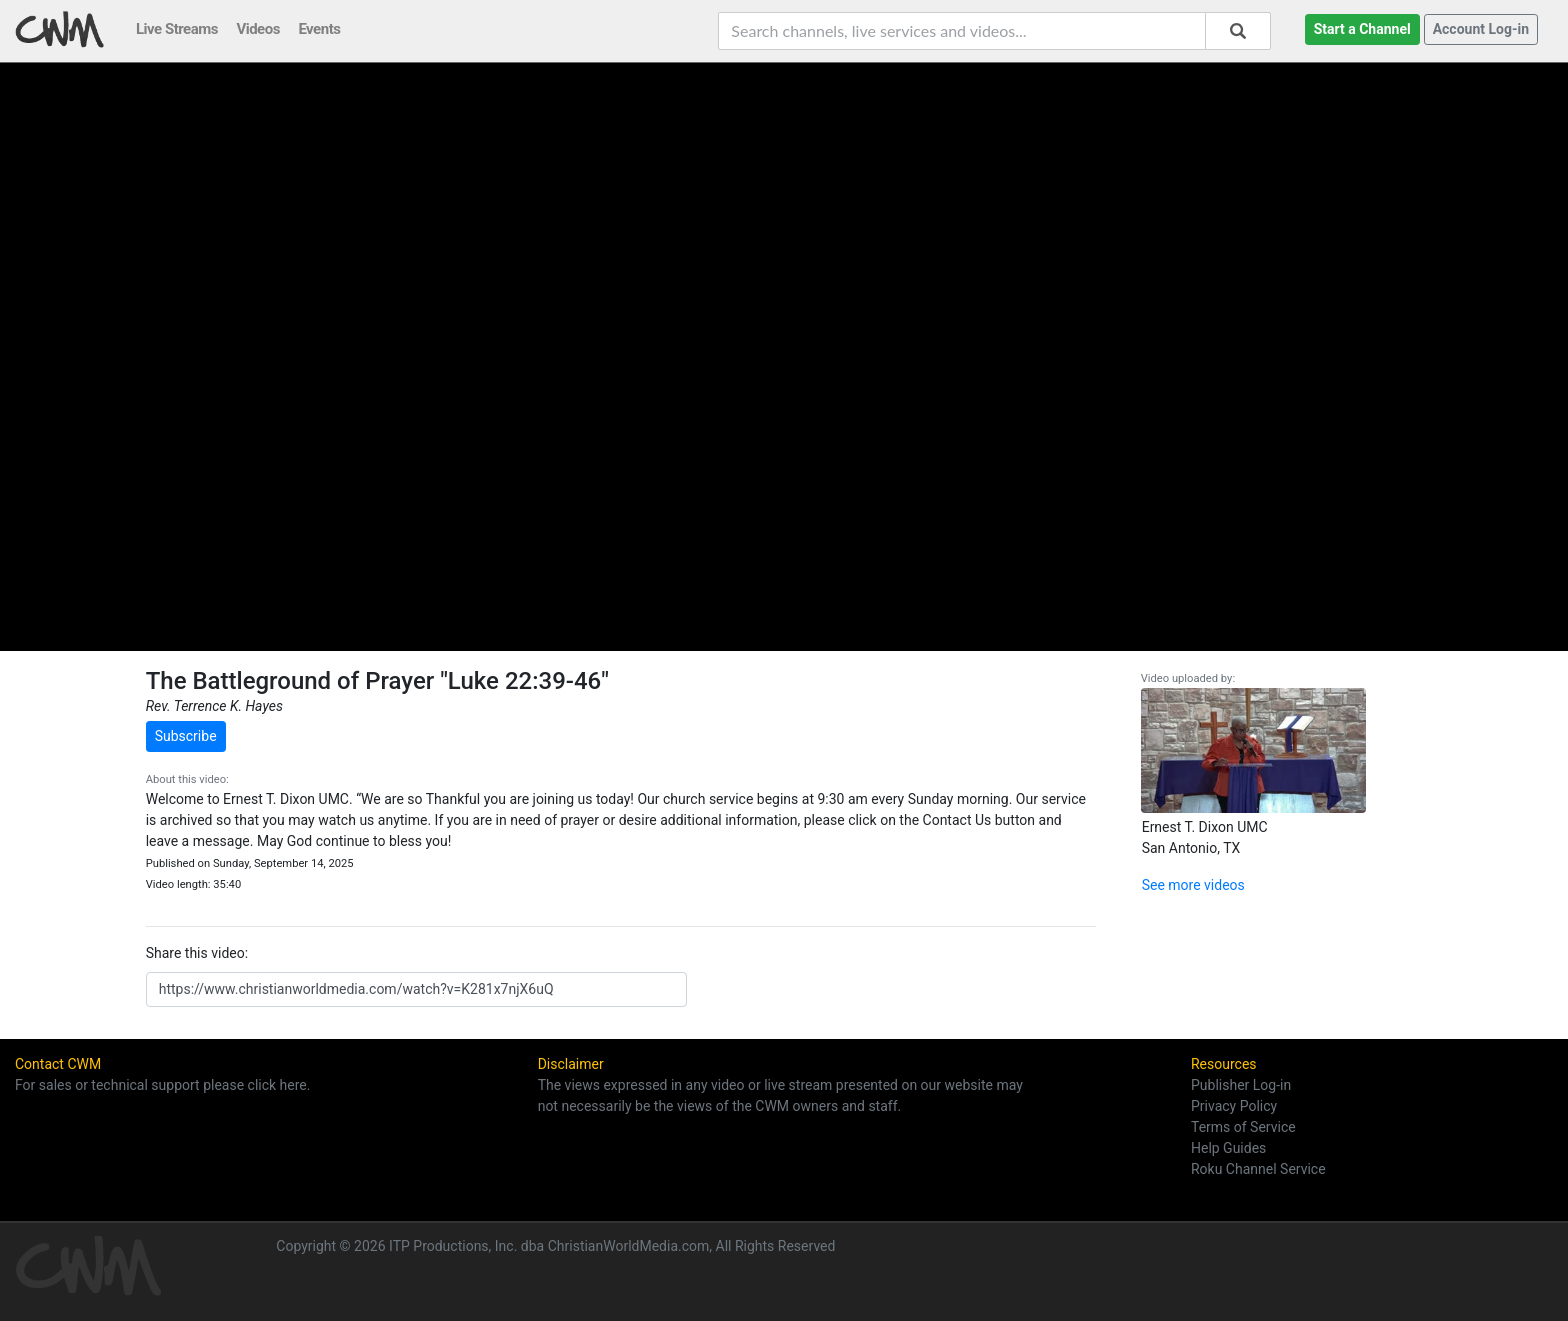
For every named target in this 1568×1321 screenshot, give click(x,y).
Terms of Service (1243, 1127)
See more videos (1193, 885)
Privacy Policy (1234, 1106)
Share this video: (197, 953)
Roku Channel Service (1258, 1169)
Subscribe (186, 736)
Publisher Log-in (1241, 1085)
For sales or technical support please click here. (162, 1085)
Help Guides (1228, 1148)
